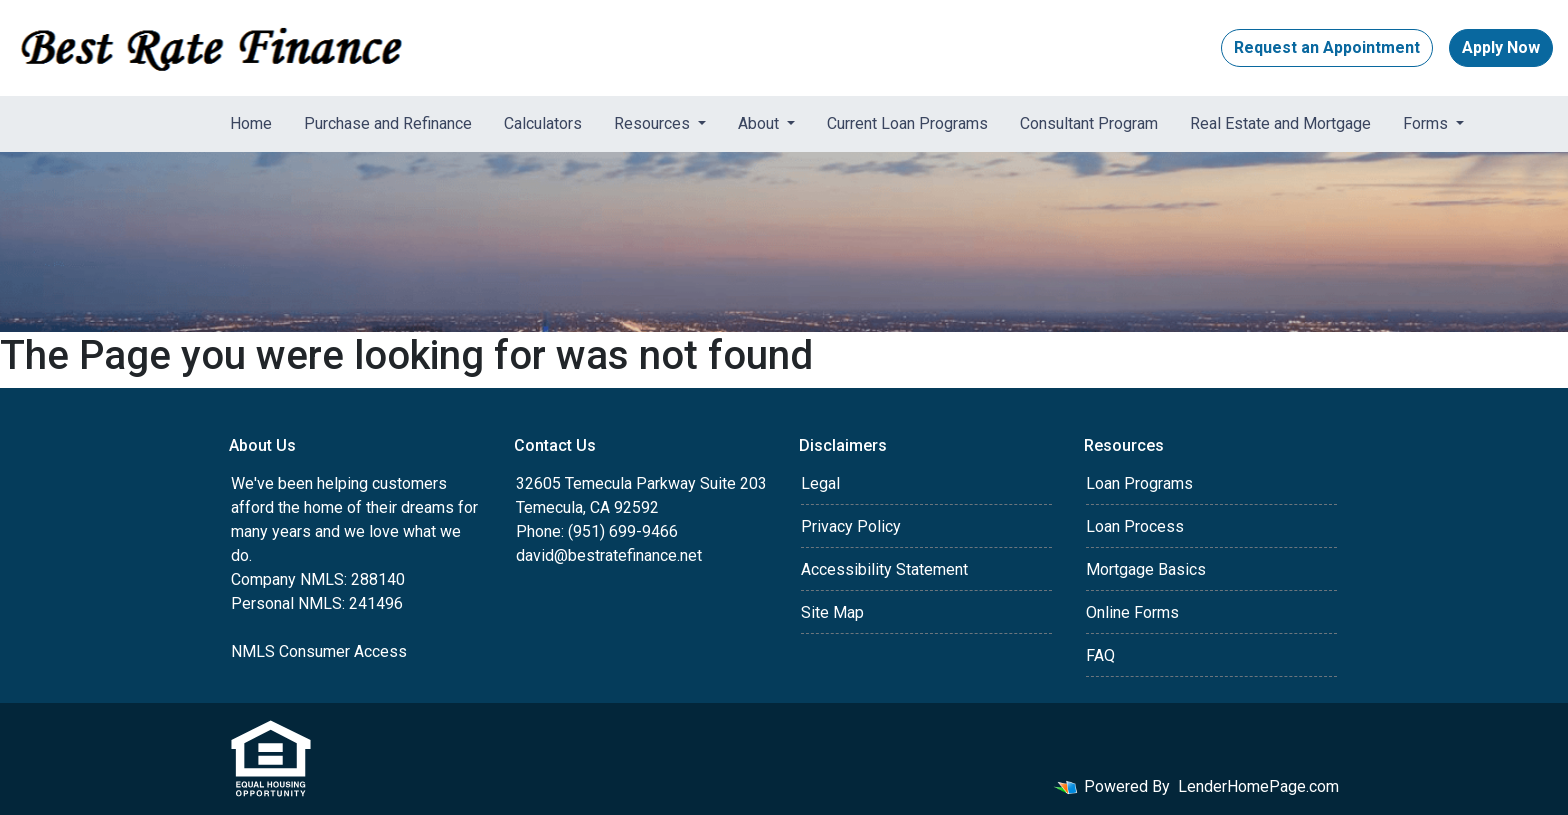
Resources (654, 123)
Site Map (832, 612)
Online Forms (1132, 612)
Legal (820, 483)
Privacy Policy (851, 526)
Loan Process (1135, 526)
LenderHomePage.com (1258, 786)
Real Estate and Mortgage (1280, 123)
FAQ (1100, 655)
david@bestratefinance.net (609, 555)
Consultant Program (1089, 123)
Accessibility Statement (884, 569)
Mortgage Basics (1146, 569)
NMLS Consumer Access (319, 651)
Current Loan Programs (907, 123)
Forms (1427, 123)
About (760, 123)
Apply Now (1501, 47)
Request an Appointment (1327, 47)
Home (251, 123)
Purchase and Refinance (388, 123)
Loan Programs (1139, 483)
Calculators (543, 123)
